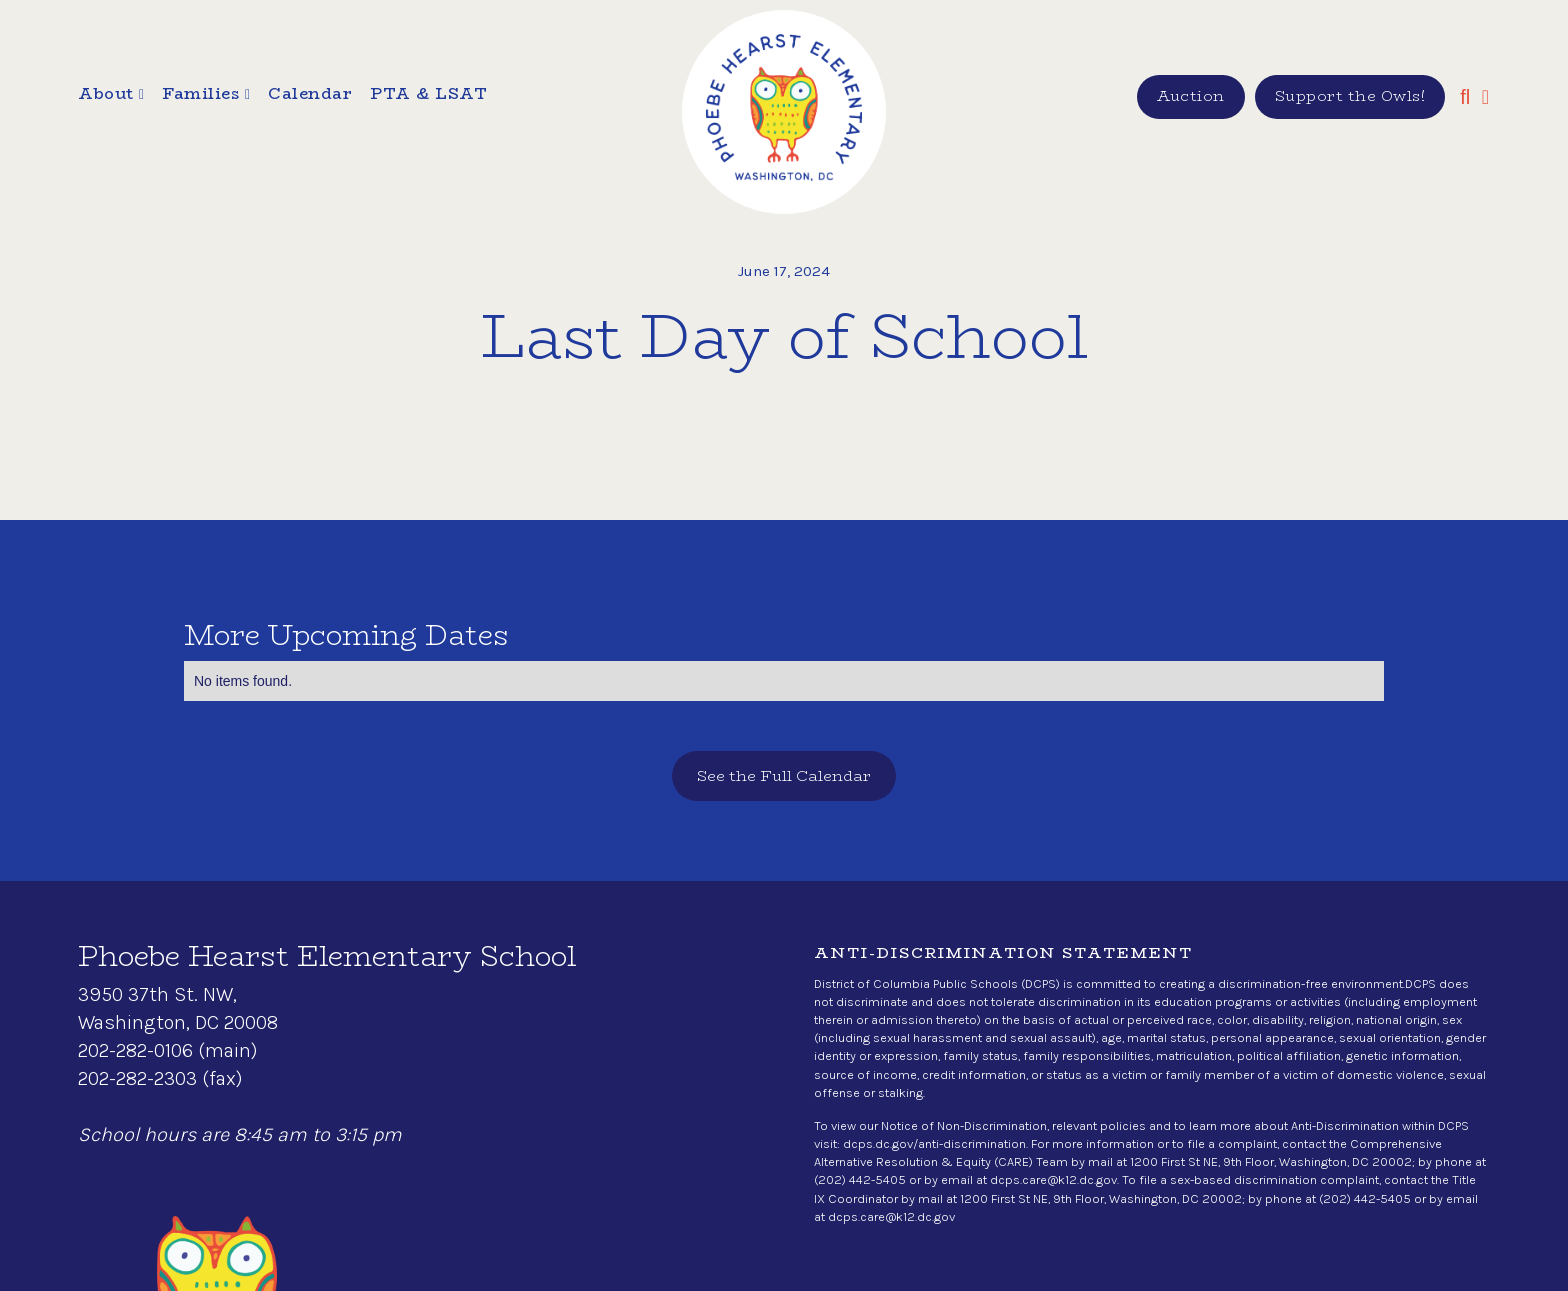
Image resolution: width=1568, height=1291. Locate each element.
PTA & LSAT (428, 95)
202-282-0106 (135, 1050)
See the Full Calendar (784, 775)
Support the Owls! (1350, 95)
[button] (111, 96)
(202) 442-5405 (860, 1179)
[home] (784, 112)
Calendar (310, 95)
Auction (1191, 95)
